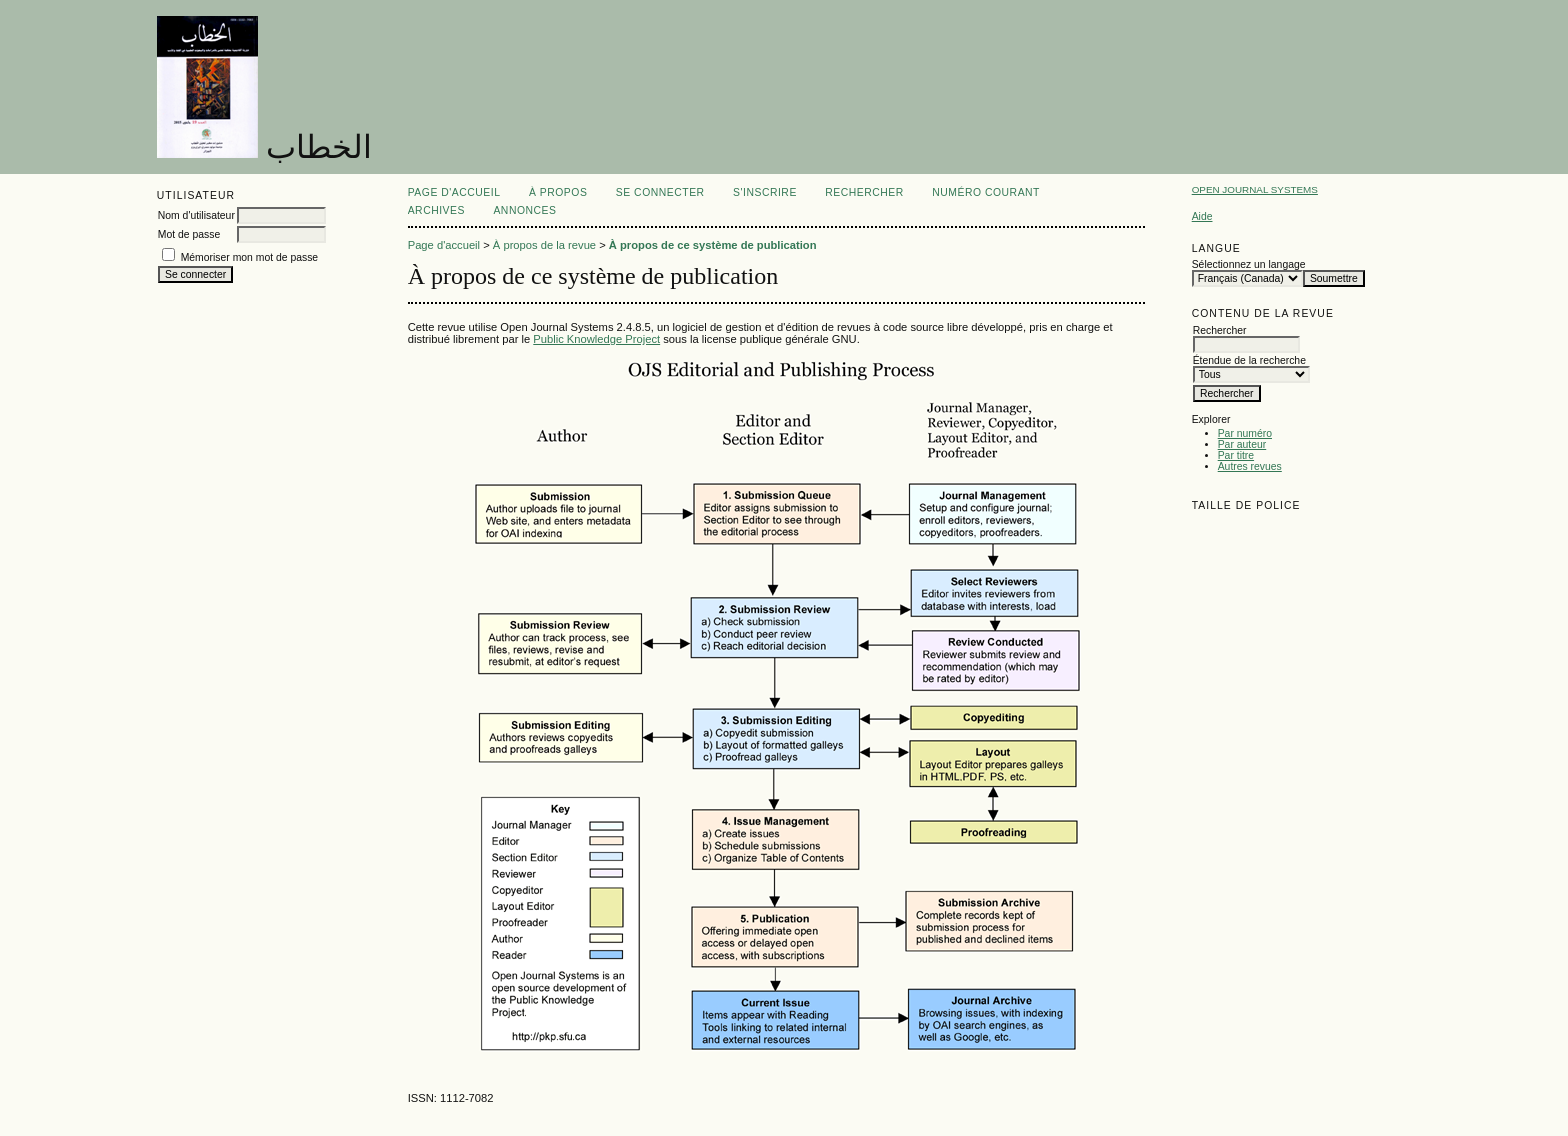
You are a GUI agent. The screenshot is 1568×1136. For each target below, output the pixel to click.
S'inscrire (765, 192)
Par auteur (1242, 444)
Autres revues (1250, 466)
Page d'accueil (454, 192)
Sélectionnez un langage (1249, 264)
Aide (1202, 216)
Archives (436, 210)
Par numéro (1245, 433)
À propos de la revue (544, 245)
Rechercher (864, 192)
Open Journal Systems (1255, 189)
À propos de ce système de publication (713, 245)
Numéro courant (986, 192)
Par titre (1236, 455)
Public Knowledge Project (596, 339)
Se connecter (660, 192)
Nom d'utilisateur (196, 215)
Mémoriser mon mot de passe (249, 257)
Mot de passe (189, 234)
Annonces (524, 210)
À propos (558, 192)
